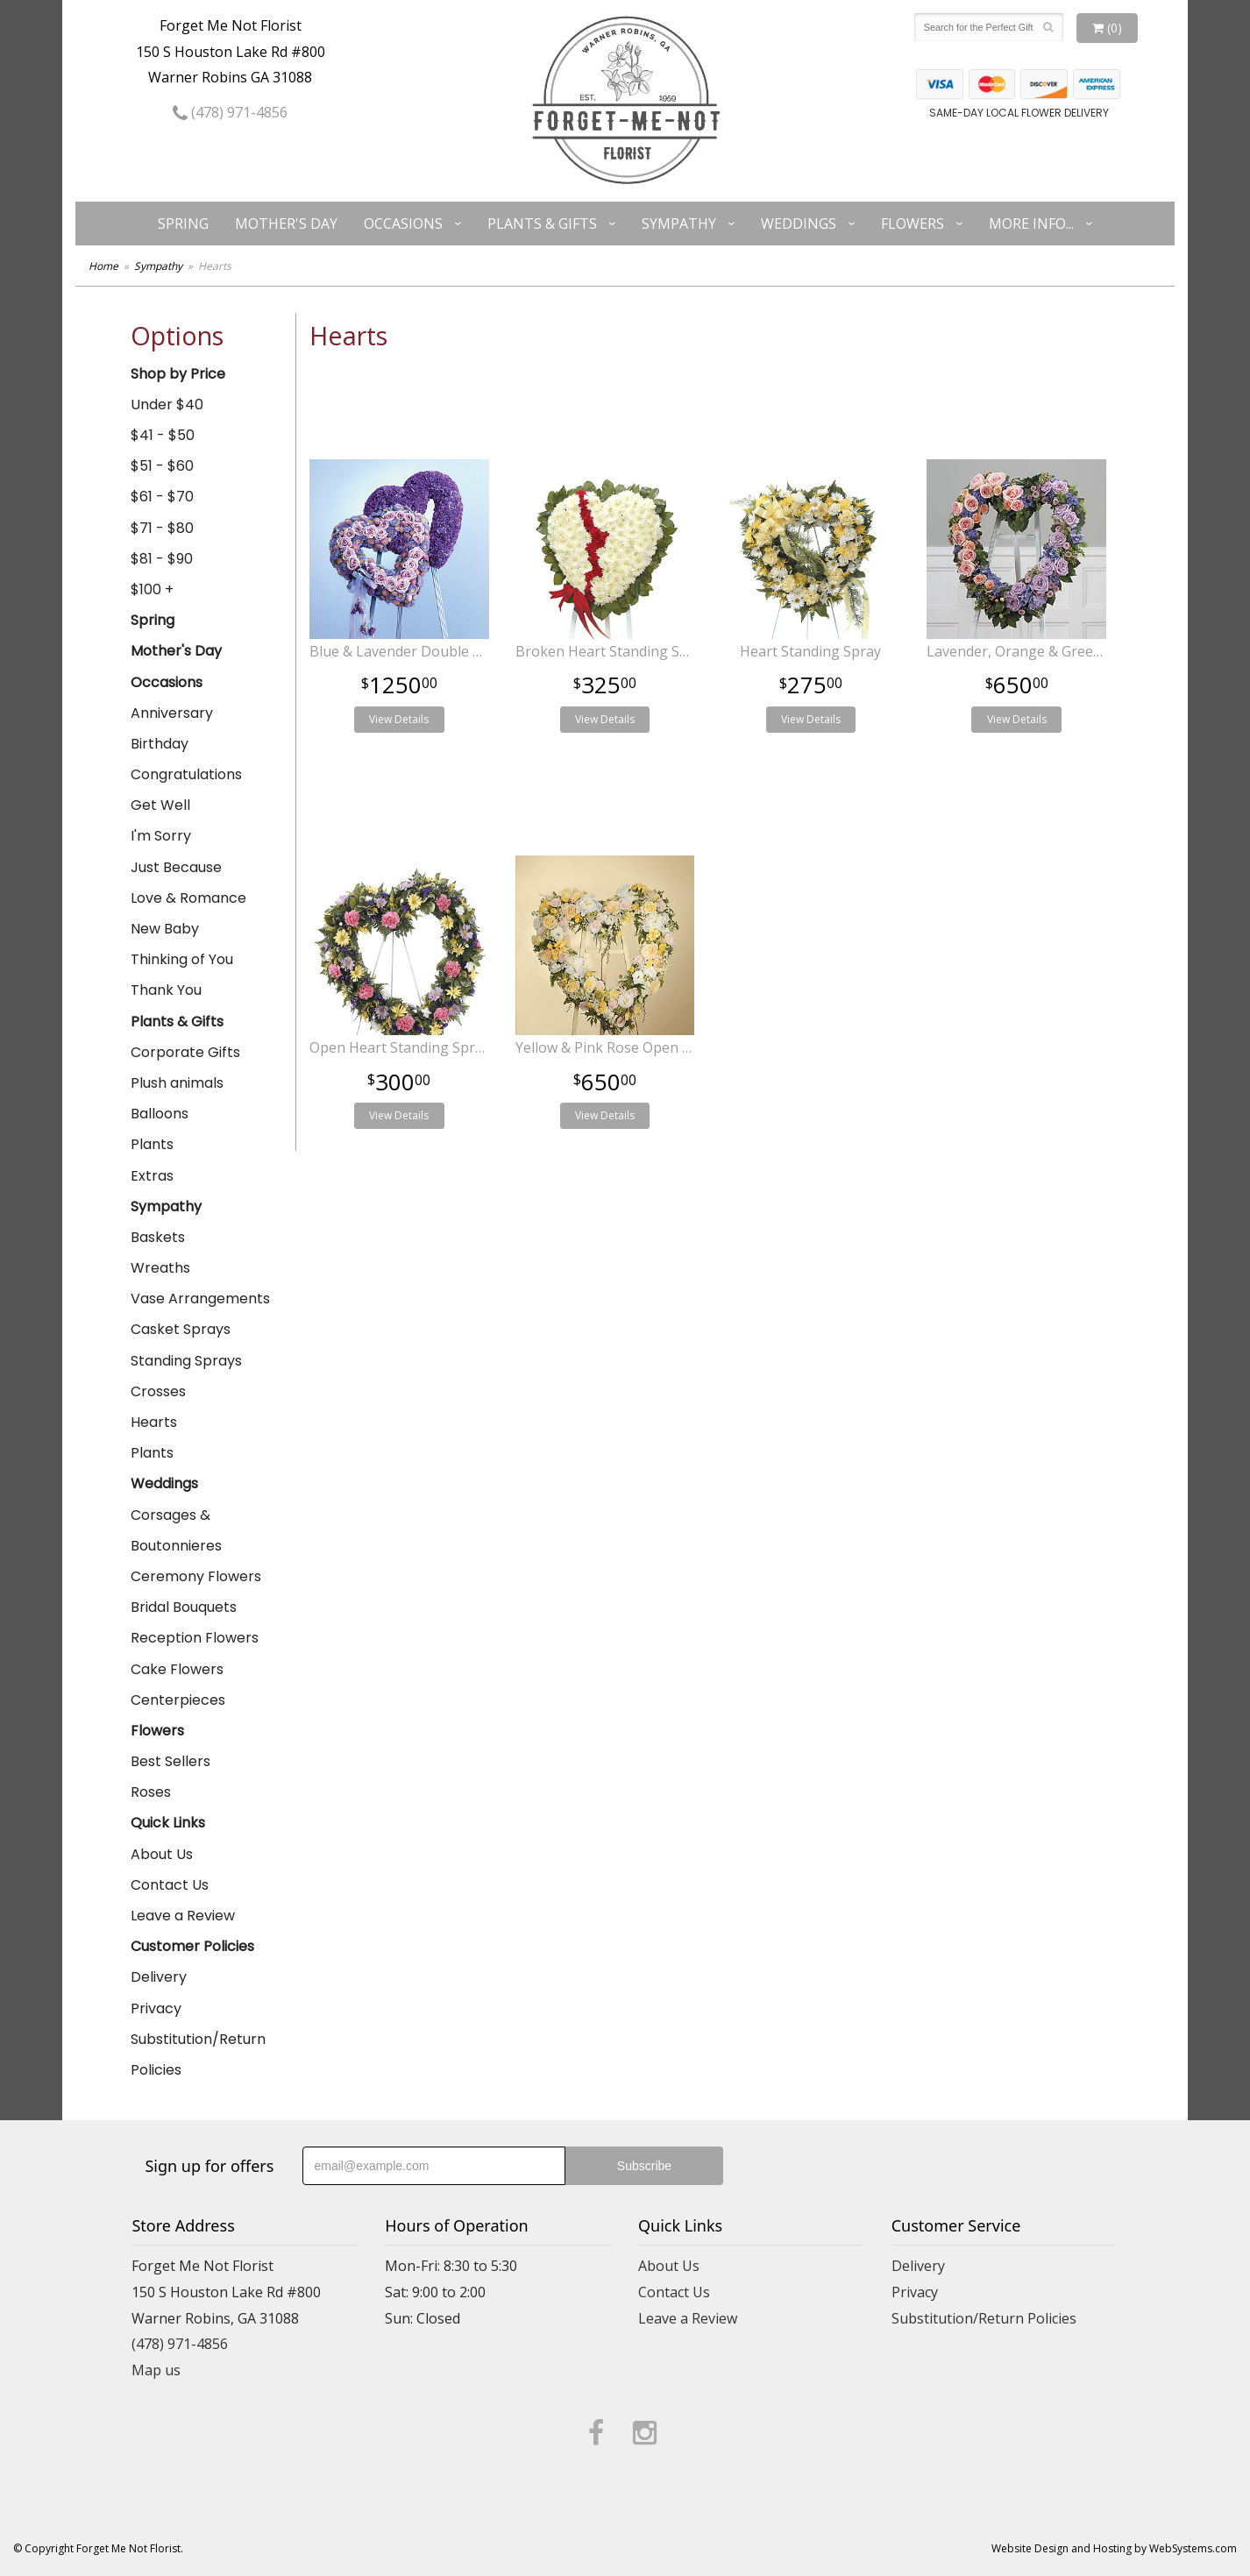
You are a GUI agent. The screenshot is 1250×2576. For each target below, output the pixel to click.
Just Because (176, 867)
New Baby (165, 929)
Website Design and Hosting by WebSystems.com (1114, 2548)
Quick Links (168, 1823)
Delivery (159, 1977)
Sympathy (679, 223)
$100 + (152, 589)
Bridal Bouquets (184, 1607)
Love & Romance (188, 898)
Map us (156, 2370)
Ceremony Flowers (196, 1576)
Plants (152, 1144)
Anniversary (172, 713)
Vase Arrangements (200, 1298)
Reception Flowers (195, 1638)
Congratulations (186, 774)
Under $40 (167, 404)
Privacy (156, 2008)
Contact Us (170, 1885)
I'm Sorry (161, 836)
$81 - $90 (162, 559)
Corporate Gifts (185, 1052)
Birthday (159, 744)
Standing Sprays (186, 1361)
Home (103, 266)
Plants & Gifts (542, 223)
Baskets (158, 1237)
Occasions (403, 223)
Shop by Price (178, 374)
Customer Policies (192, 1946)
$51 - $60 (162, 466)
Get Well (160, 805)
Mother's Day (286, 223)
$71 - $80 (162, 528)
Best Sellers (170, 1761)
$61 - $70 (162, 496)
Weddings (798, 223)
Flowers (912, 223)
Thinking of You (182, 959)
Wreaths (160, 1268)
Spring (183, 223)
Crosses (158, 1391)
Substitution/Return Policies (198, 2054)
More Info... (1031, 223)
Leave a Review (183, 1915)
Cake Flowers (177, 1669)
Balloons (159, 1113)
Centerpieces (178, 1700)
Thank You (166, 990)
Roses (151, 1792)
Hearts (154, 1422)
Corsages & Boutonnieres (176, 1530)
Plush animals (177, 1083)
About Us (162, 1854)
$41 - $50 (163, 435)
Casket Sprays (181, 1329)
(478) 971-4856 (230, 112)
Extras (152, 1176)
